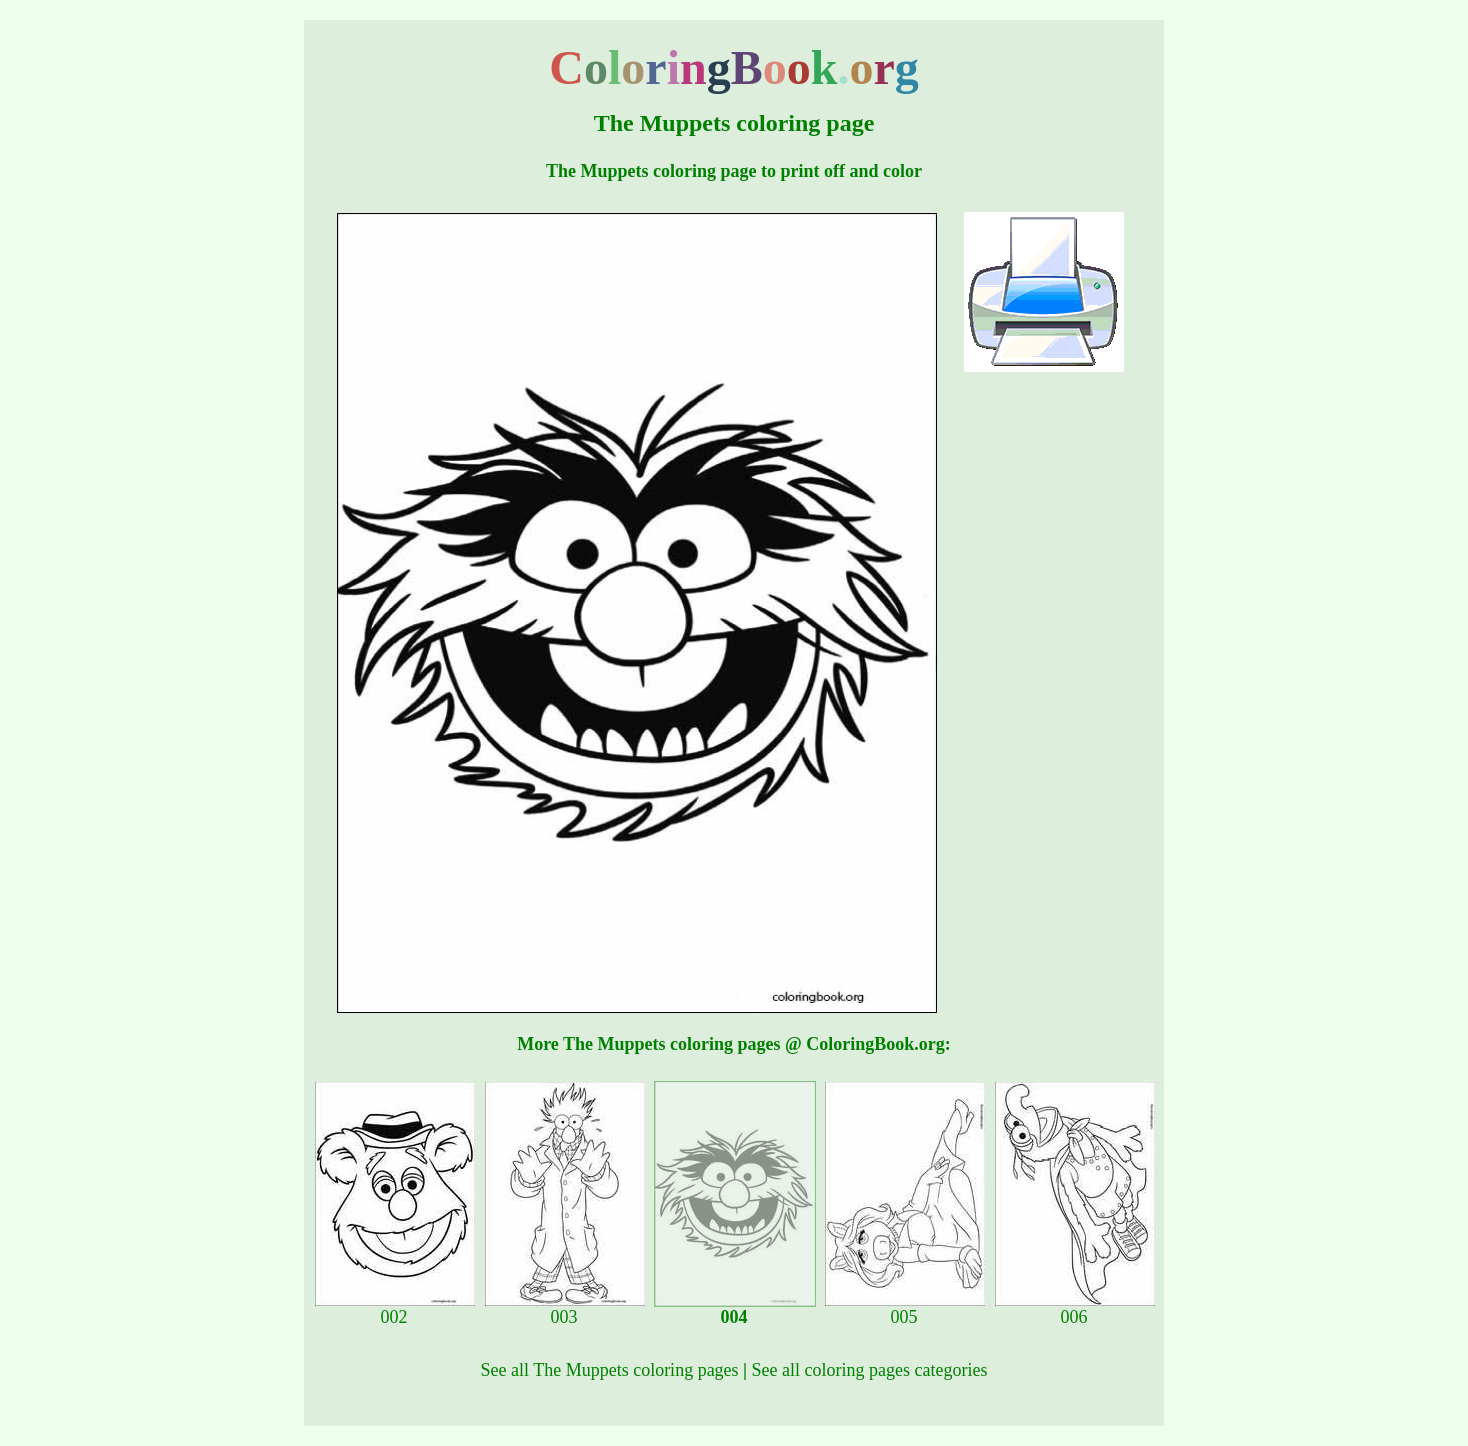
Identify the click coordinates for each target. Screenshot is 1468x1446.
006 (1075, 1309)
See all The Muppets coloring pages (610, 1370)
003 (565, 1309)
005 (905, 1309)
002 (395, 1309)
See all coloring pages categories (870, 1370)
